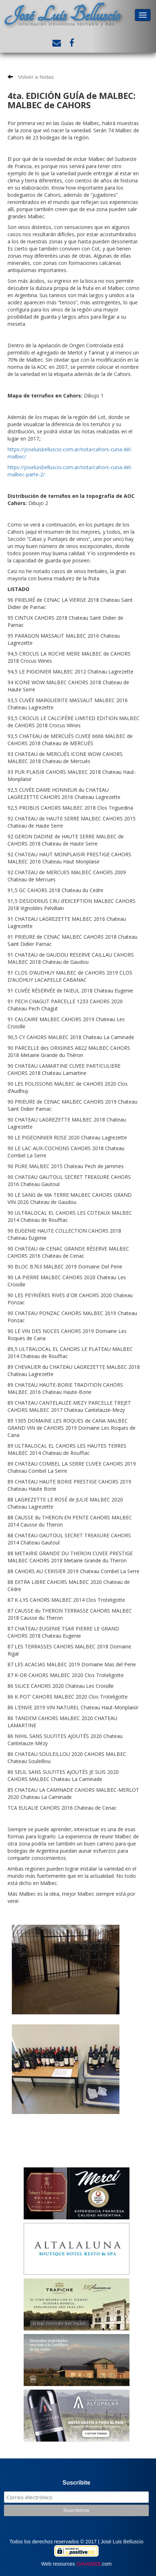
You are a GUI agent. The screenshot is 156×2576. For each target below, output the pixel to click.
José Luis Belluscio (62, 14)
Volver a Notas (31, 77)
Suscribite (76, 2483)
